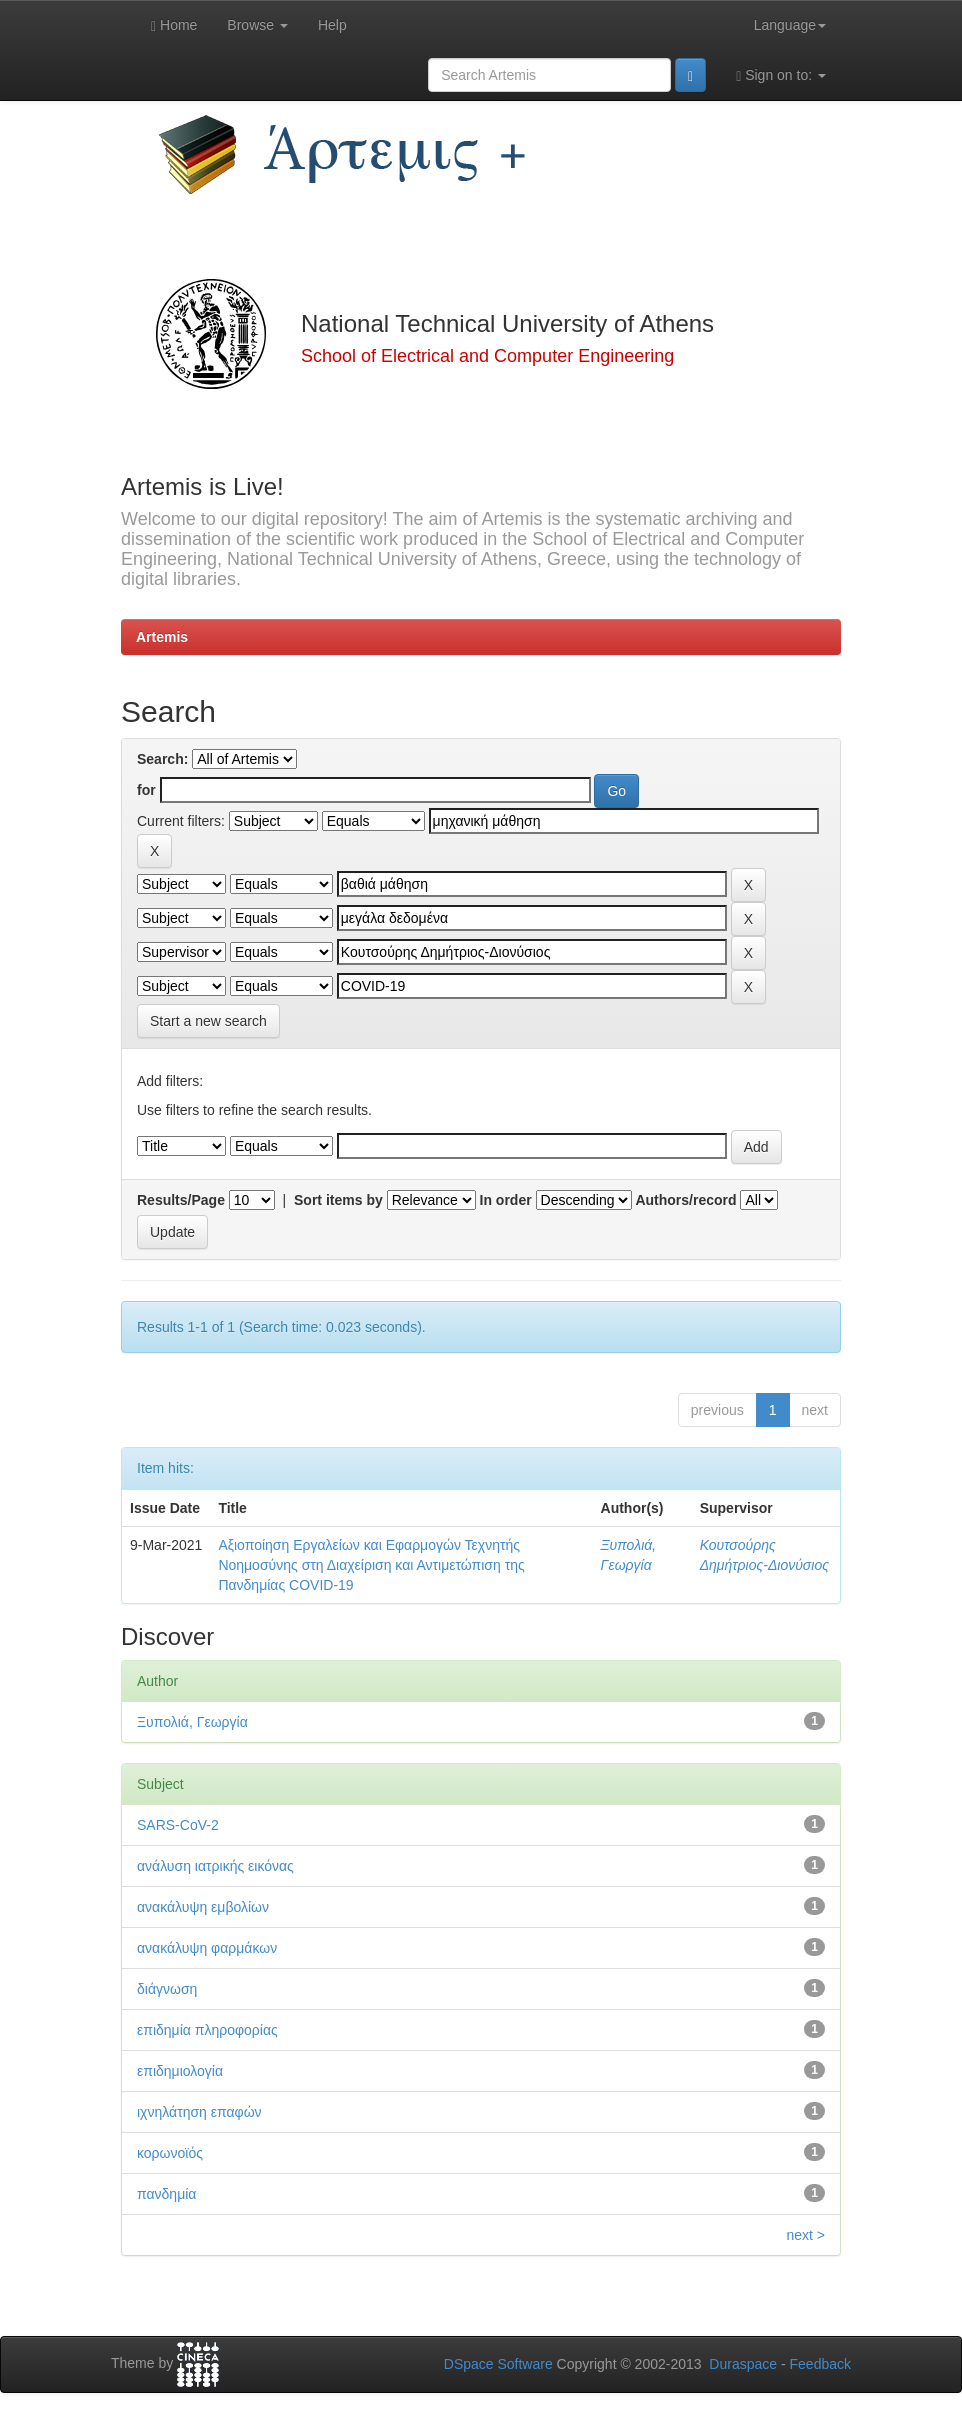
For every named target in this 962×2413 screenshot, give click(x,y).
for (146, 790)
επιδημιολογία (180, 2071)
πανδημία (166, 2194)
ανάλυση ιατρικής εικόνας (215, 1866)
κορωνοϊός (170, 2153)
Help (332, 25)
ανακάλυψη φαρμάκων (207, 1948)
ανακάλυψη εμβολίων (203, 1907)
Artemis (162, 637)
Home (174, 25)
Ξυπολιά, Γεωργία (192, 1722)
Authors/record (685, 1200)
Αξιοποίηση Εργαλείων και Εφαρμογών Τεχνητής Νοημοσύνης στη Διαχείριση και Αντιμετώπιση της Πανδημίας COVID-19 (371, 1565)
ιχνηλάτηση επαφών (199, 2112)
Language (790, 25)
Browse (257, 25)
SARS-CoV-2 (178, 1825)
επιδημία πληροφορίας (207, 2030)
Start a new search (208, 1021)
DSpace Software (498, 2364)
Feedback (820, 2364)
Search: (162, 759)
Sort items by (338, 1200)
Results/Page (181, 1200)
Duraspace (743, 2364)
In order (506, 1200)
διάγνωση (167, 1989)
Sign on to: (781, 75)
